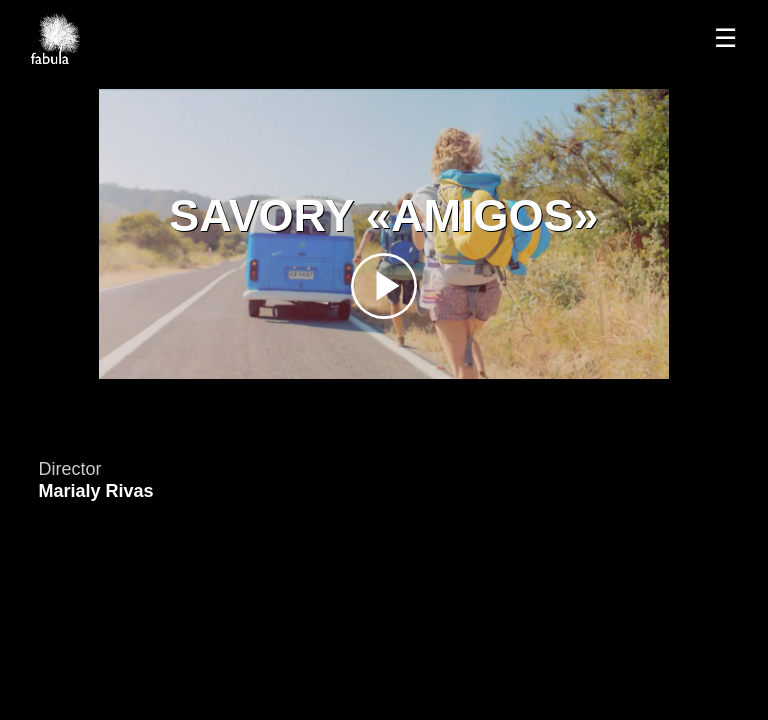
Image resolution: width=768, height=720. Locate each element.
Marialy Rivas (95, 491)
